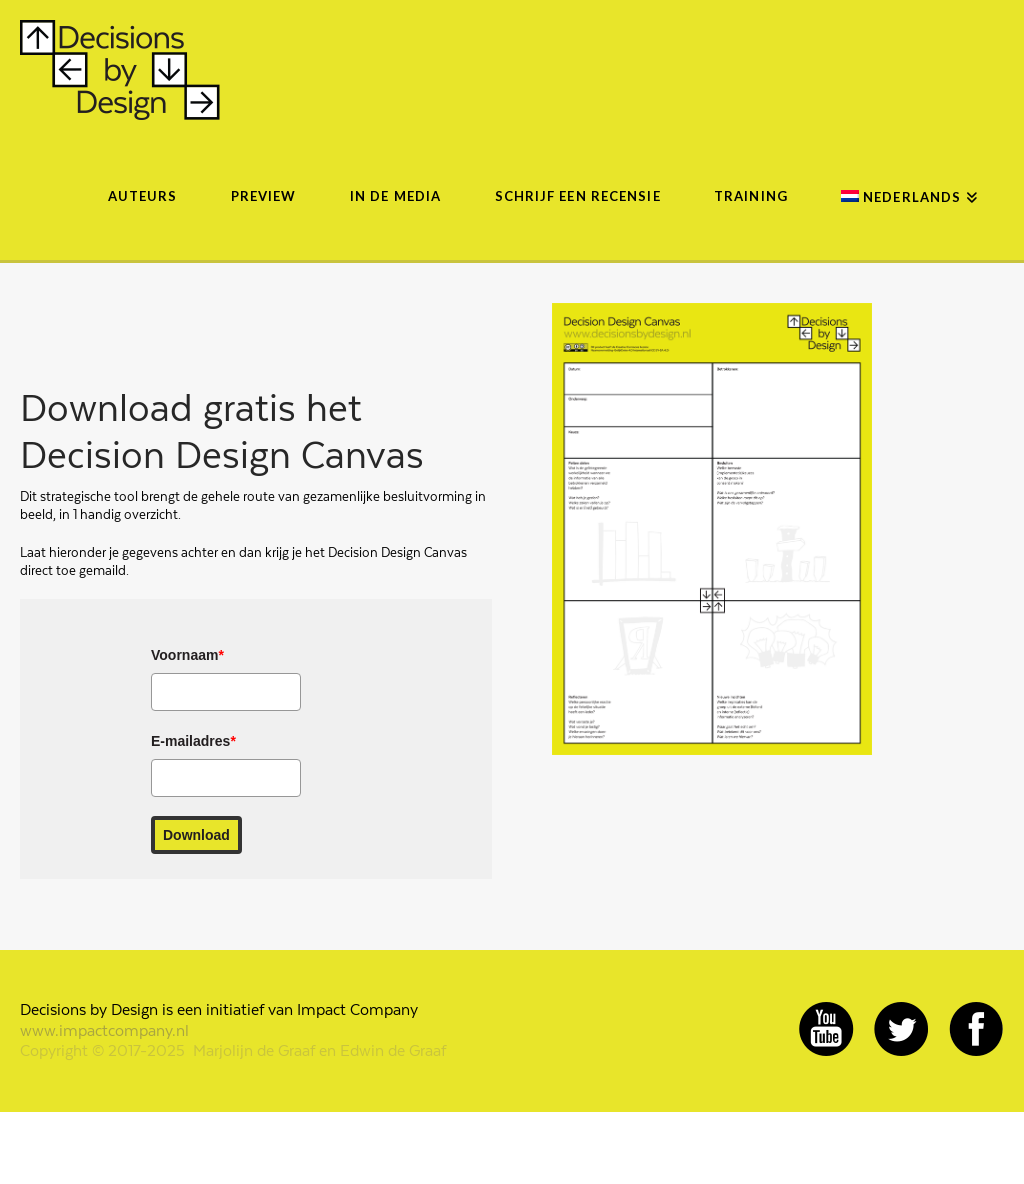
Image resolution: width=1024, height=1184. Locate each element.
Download (196, 835)
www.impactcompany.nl (104, 1030)
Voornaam (187, 655)
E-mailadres (193, 741)
